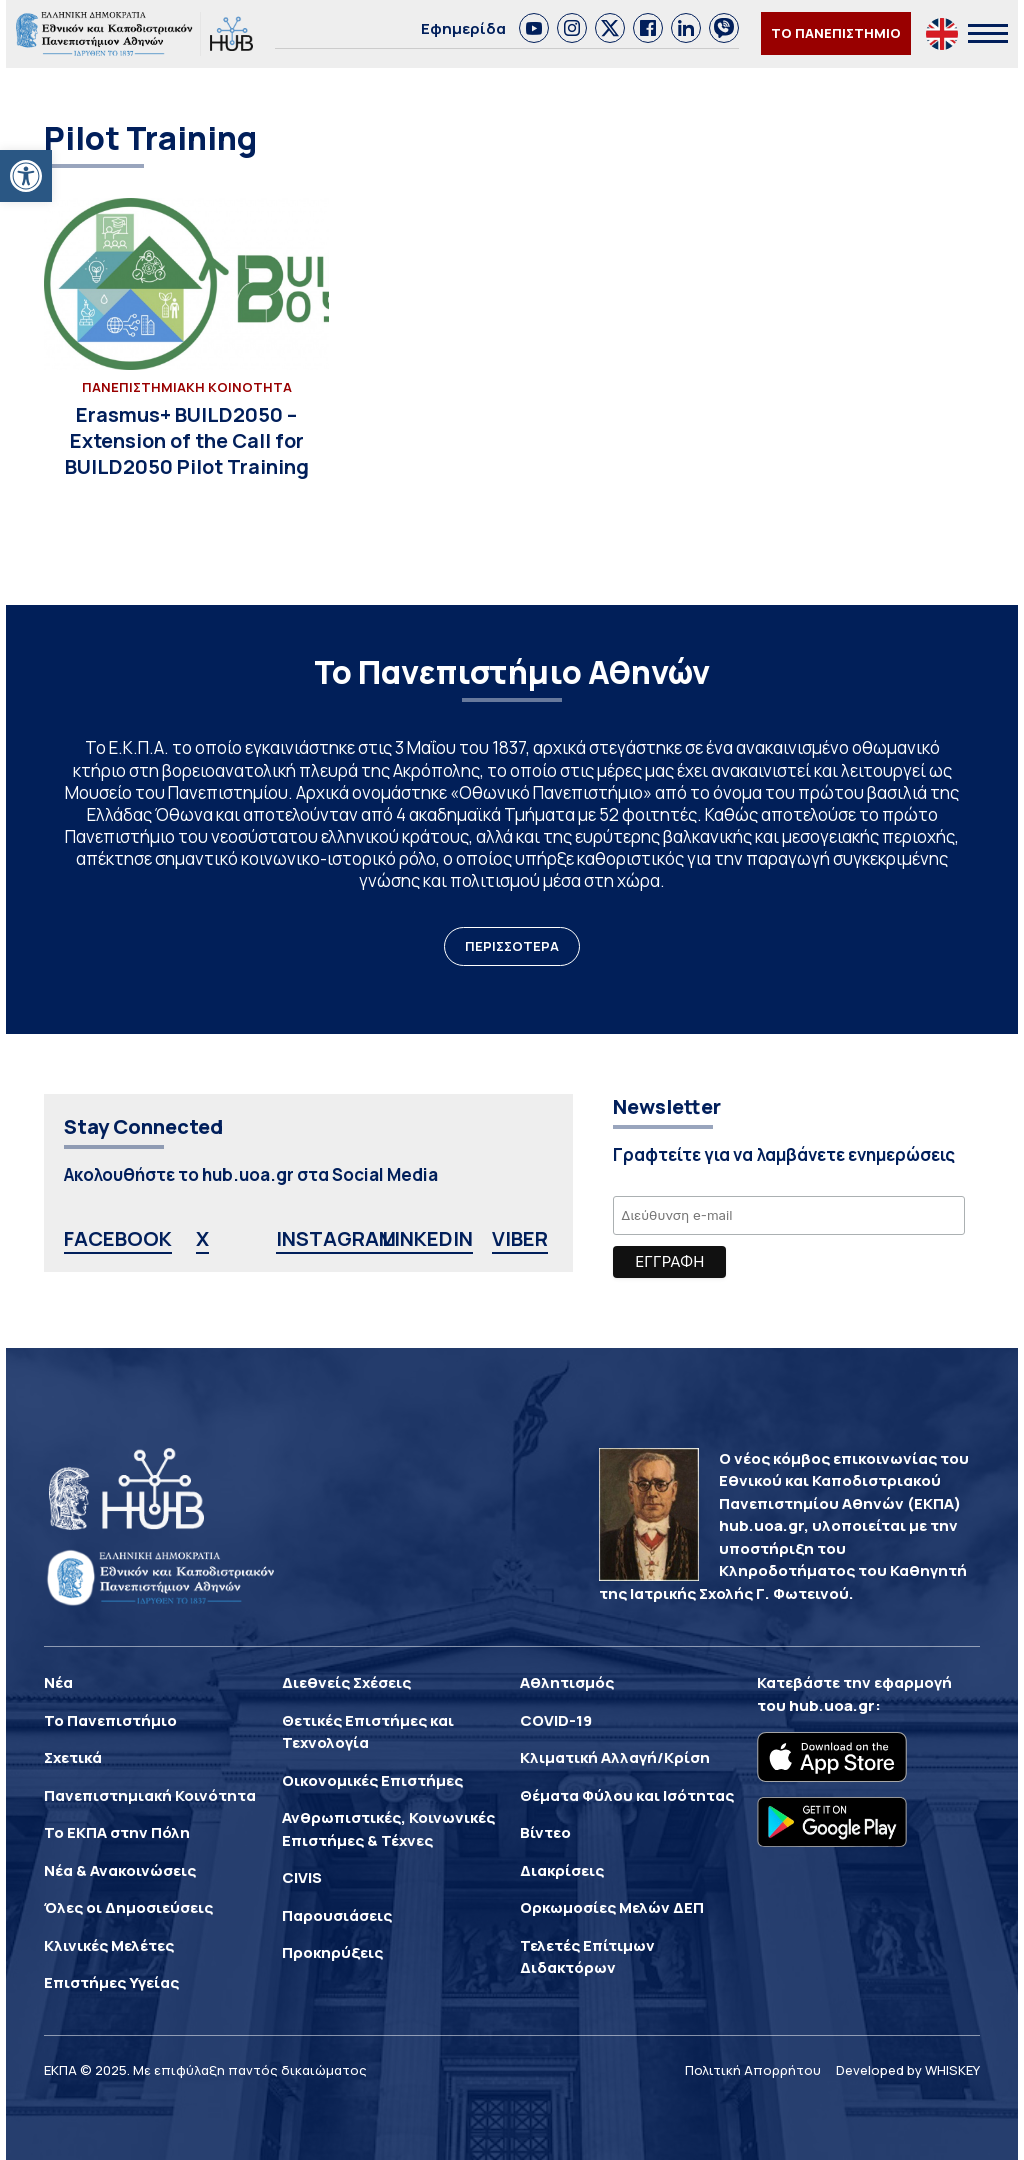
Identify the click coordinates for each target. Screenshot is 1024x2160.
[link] (534, 28)
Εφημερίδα (463, 28)
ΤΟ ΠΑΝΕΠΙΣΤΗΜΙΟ (836, 33)
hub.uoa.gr (832, 1705)
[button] (26, 176)
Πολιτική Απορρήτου (753, 2070)
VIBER (520, 1238)
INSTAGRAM (336, 1238)
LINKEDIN (427, 1238)
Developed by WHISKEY (908, 2070)
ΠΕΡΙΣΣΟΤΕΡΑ (512, 946)
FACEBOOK (118, 1238)
